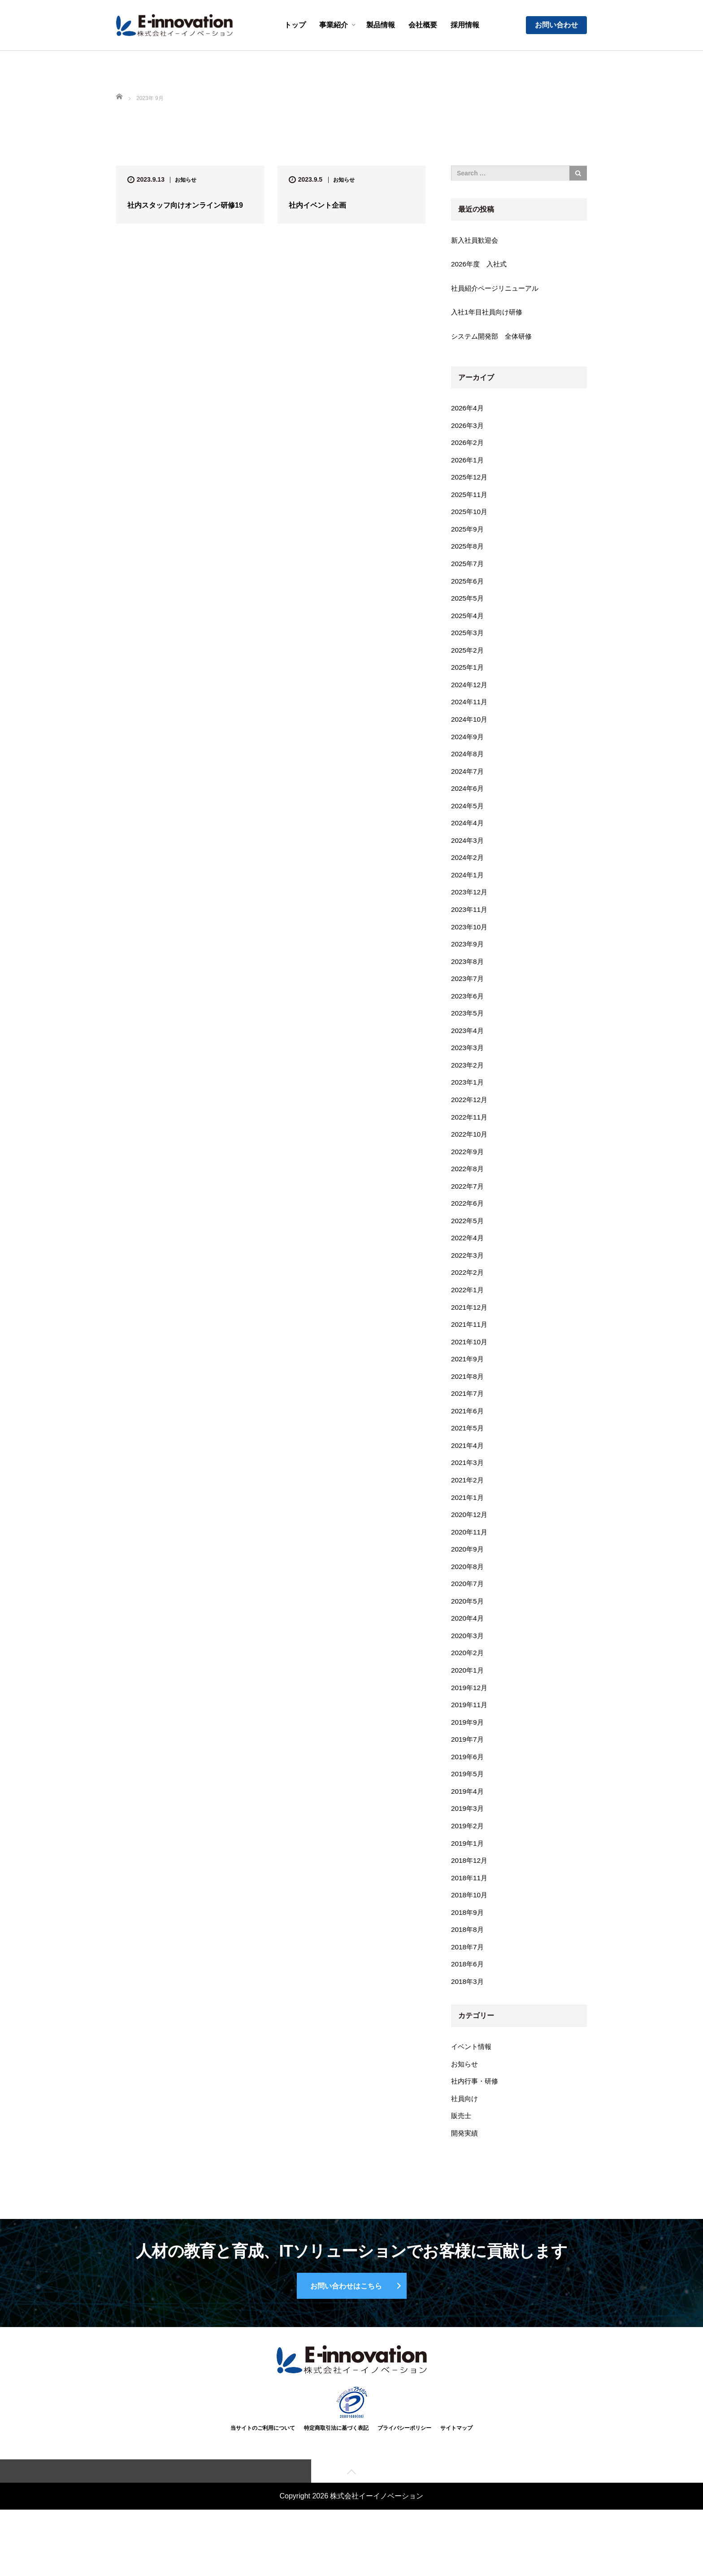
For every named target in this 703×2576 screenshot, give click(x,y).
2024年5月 (468, 819)
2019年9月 (468, 1760)
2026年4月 (468, 410)
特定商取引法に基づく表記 (334, 2493)
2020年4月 (468, 1654)
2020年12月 (470, 1547)
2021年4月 (468, 1476)
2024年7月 (468, 784)
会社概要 (422, 25)
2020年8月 (468, 1600)
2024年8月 (468, 766)
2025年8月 (468, 553)
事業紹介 (333, 25)
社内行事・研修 (476, 2128)
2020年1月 (468, 1707)
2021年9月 (468, 1387)
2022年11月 (470, 1139)
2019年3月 (468, 1849)
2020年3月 (468, 1672)
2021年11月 (470, 1352)
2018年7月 (468, 1991)
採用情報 (465, 25)
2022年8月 (468, 1192)
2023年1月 (468, 1103)
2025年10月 (470, 517)
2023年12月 (470, 908)
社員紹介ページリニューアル (497, 289)
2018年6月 (468, 2009)
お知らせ (185, 180)
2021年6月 (468, 1441)
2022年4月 (468, 1263)
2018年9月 (468, 1956)
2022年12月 (470, 1121)
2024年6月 (468, 801)
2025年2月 (468, 659)
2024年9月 (468, 748)
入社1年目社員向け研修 (489, 314)
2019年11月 (470, 1743)
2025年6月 (468, 588)
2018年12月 (470, 1902)
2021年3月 (468, 1494)
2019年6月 (468, 1796)
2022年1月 (468, 1317)
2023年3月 (468, 1068)
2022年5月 (468, 1245)
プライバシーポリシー (407, 2493)
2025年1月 (468, 677)
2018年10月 (470, 1938)
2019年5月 (468, 1814)
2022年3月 (468, 1281)
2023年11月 (470, 926)
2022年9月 (468, 1174)
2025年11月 (470, 499)
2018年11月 (470, 1920)
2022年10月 (470, 1156)
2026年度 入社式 (480, 265)
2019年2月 (468, 1867)
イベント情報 (472, 2093)
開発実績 (465, 2181)
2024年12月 (470, 695)
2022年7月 (468, 1210)
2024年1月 (468, 890)
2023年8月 (468, 979)
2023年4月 (468, 1050)
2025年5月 (468, 606)
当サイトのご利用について (256, 2493)
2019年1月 (468, 1885)
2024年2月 (468, 872)
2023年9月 (468, 961)
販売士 (462, 2163)
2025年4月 (468, 624)
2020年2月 (468, 1689)
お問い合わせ (556, 25)
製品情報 (380, 25)
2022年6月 (468, 1228)
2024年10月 (470, 730)
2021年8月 (468, 1405)
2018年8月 (468, 1974)
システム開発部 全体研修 (494, 338)
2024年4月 (468, 837)
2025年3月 (468, 641)
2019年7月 (468, 1778)
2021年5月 (468, 1458)
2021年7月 (468, 1423)
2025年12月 (470, 482)
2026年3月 (468, 428)
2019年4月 (468, 1831)
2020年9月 (468, 1583)
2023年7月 (468, 997)
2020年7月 (468, 1618)
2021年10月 (470, 1369)
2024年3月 (468, 855)
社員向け (465, 2145)
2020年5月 (468, 1636)
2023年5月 (468, 1032)
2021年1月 (468, 1530)
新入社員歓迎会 (476, 240)
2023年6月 (468, 1015)
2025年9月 (468, 535)
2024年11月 (470, 712)
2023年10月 (470, 943)
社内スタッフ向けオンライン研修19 (185, 205)
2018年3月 (468, 2027)
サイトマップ (463, 2493)
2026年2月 (468, 446)
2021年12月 (470, 1334)
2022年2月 (468, 1299)
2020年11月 (470, 1565)
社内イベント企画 (317, 205)
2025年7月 (468, 571)
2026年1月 (468, 464)
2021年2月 (468, 1512)
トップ (295, 25)
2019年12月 (470, 1725)
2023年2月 (468, 1086)
